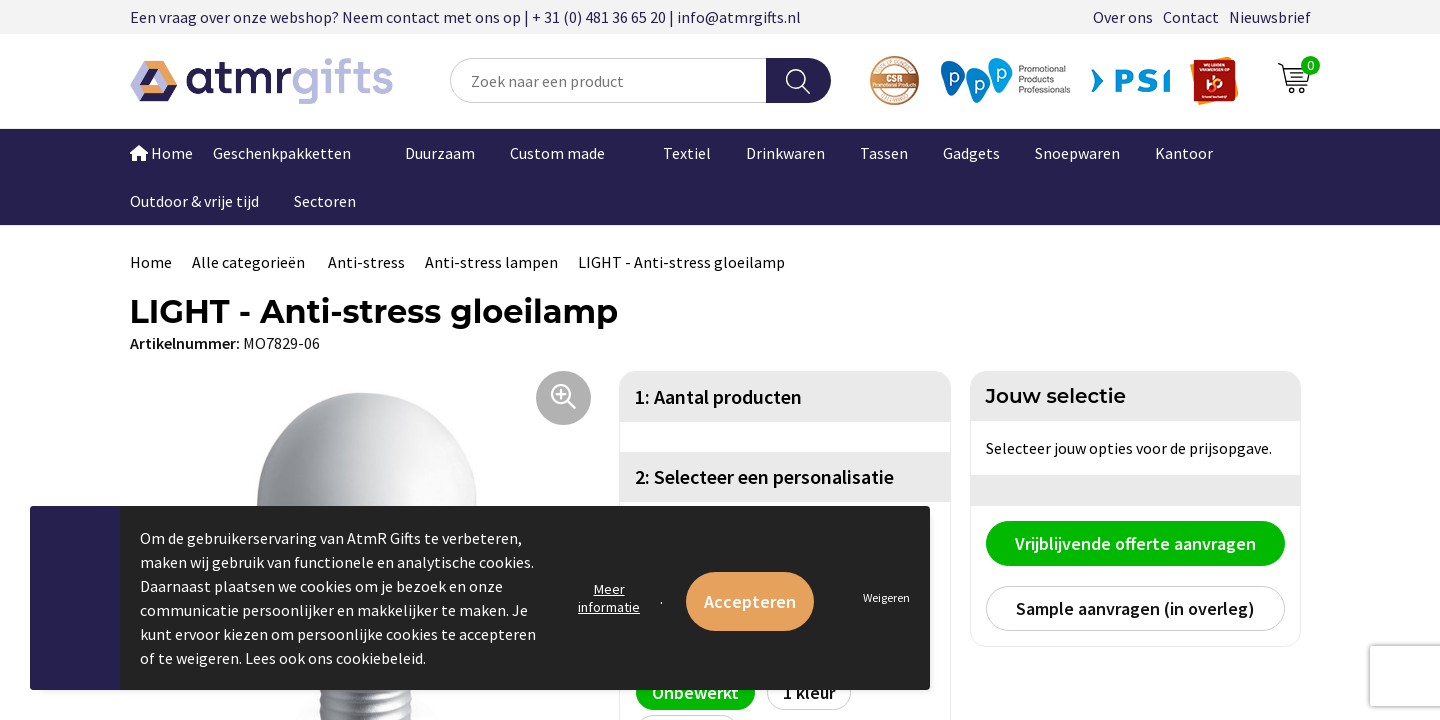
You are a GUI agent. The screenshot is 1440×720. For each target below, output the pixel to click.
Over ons (1123, 17)
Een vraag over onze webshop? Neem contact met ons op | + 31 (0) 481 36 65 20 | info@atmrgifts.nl (465, 17)
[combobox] (608, 80)
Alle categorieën (250, 262)
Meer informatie (609, 598)
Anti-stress (366, 262)
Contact (1191, 17)
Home (161, 153)
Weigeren (886, 597)
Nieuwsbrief (1270, 17)
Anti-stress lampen (491, 262)
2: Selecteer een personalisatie (764, 476)
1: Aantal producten (718, 396)
